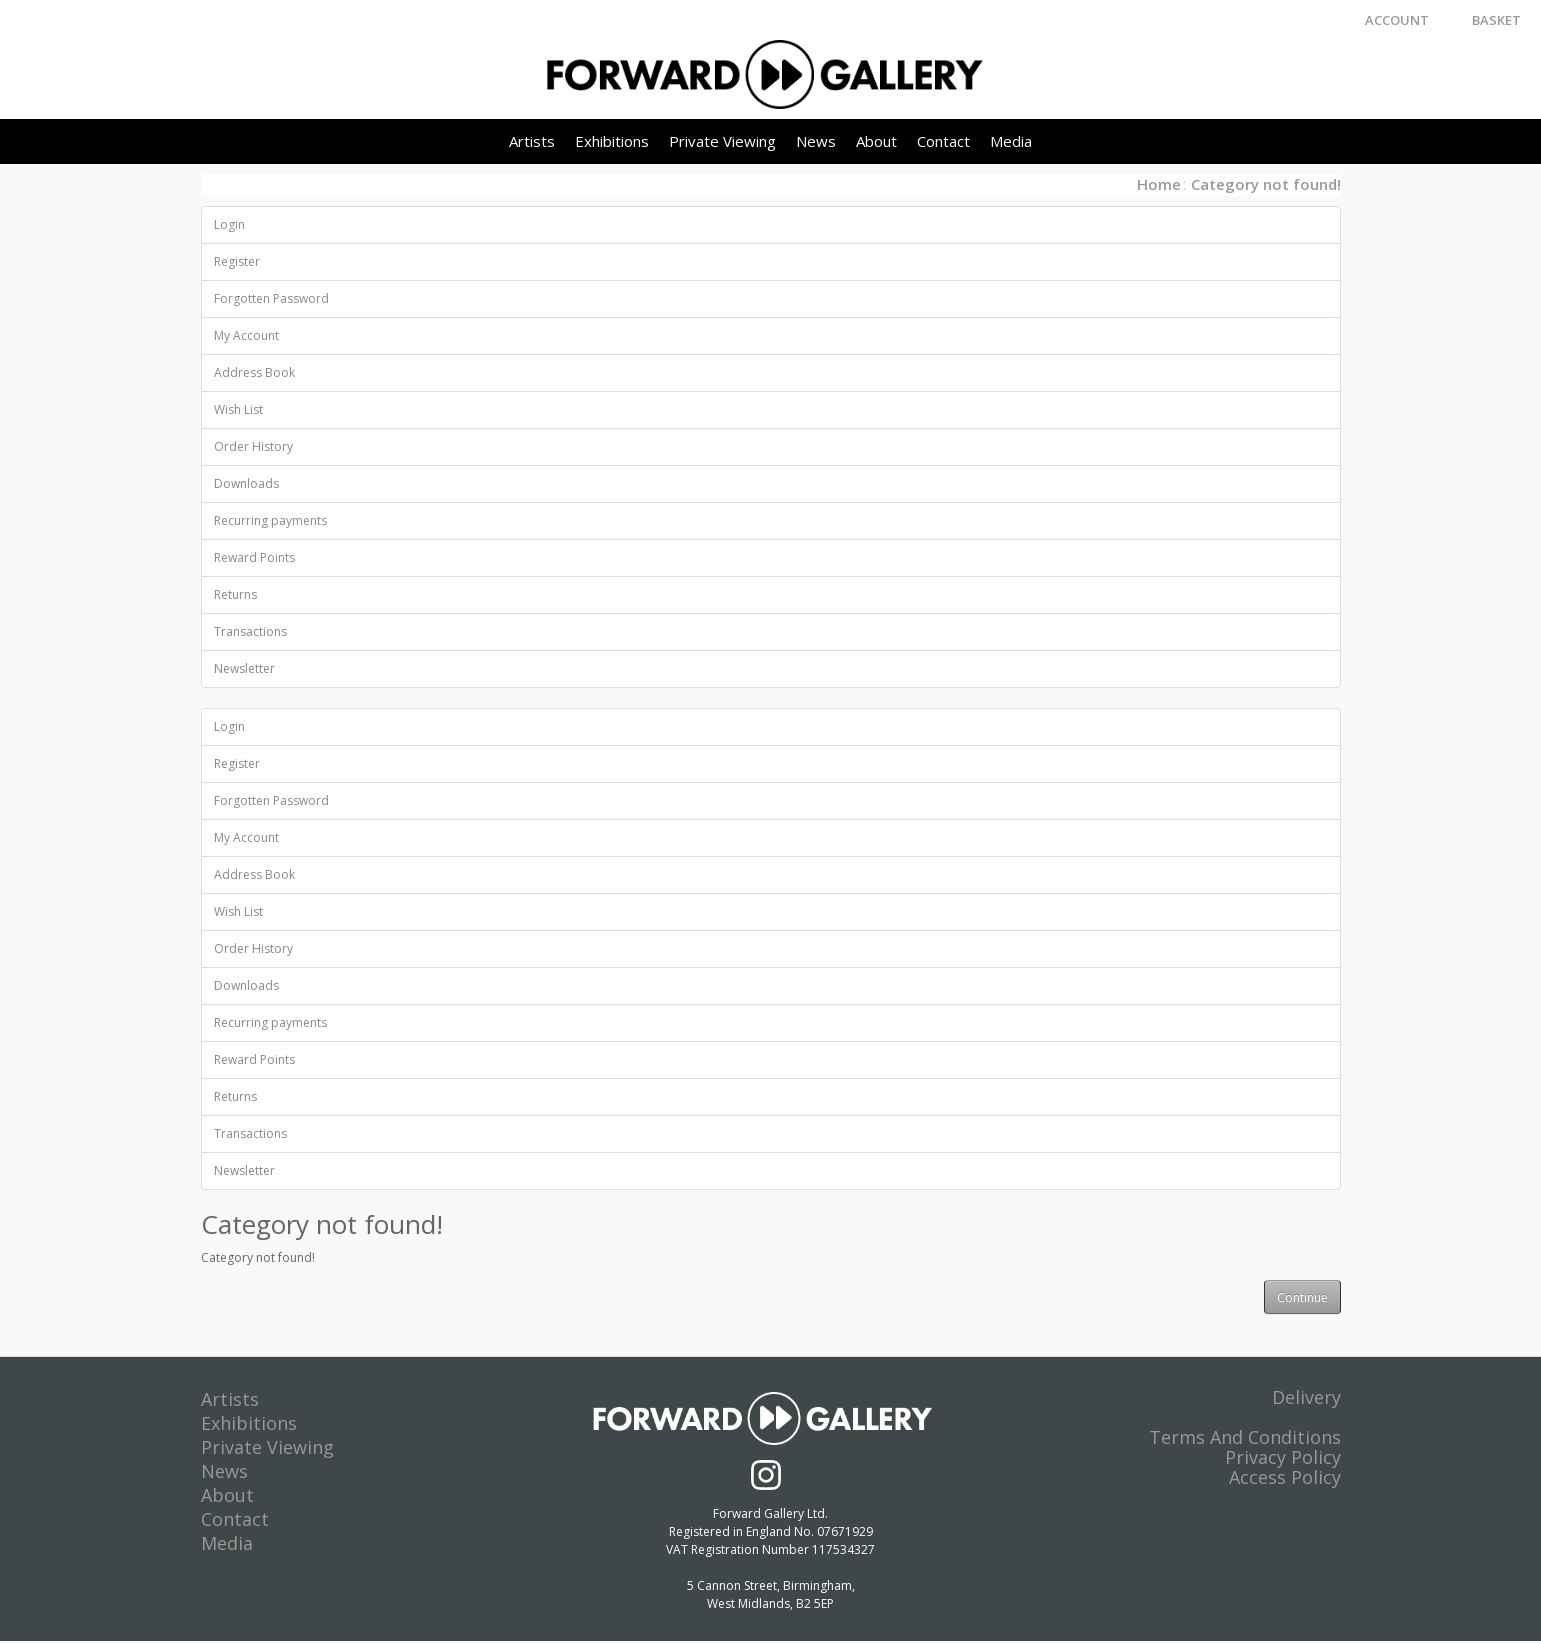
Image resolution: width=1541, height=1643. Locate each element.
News (816, 142)
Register (237, 262)
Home (1159, 185)
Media (1011, 142)
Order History (253, 447)
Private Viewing (722, 142)
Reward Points (254, 558)
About (876, 142)
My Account (246, 336)
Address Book (254, 373)
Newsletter (244, 669)
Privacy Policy (1283, 1459)
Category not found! (1266, 185)
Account (1397, 20)
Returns (235, 595)
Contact (943, 142)
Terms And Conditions (1245, 1439)
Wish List (238, 410)
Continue (1302, 1298)
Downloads (246, 484)
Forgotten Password (271, 299)
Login (229, 225)
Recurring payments (270, 521)
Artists (532, 142)
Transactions (250, 632)
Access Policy (1285, 1479)
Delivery (1306, 1399)
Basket (1496, 20)
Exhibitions (612, 142)
